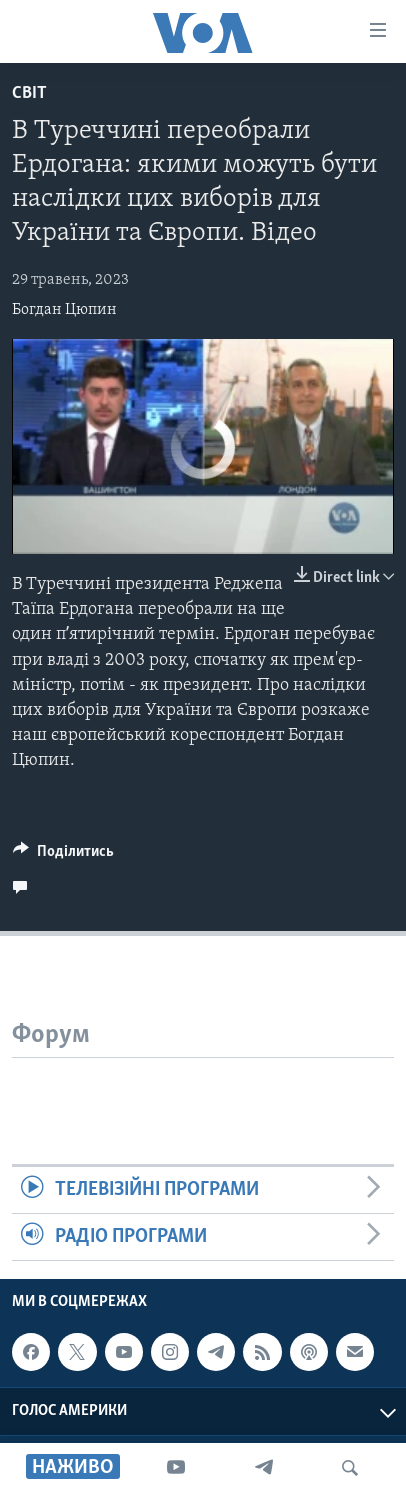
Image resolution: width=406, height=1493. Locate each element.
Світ (29, 93)
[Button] (63, 856)
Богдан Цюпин (64, 310)
